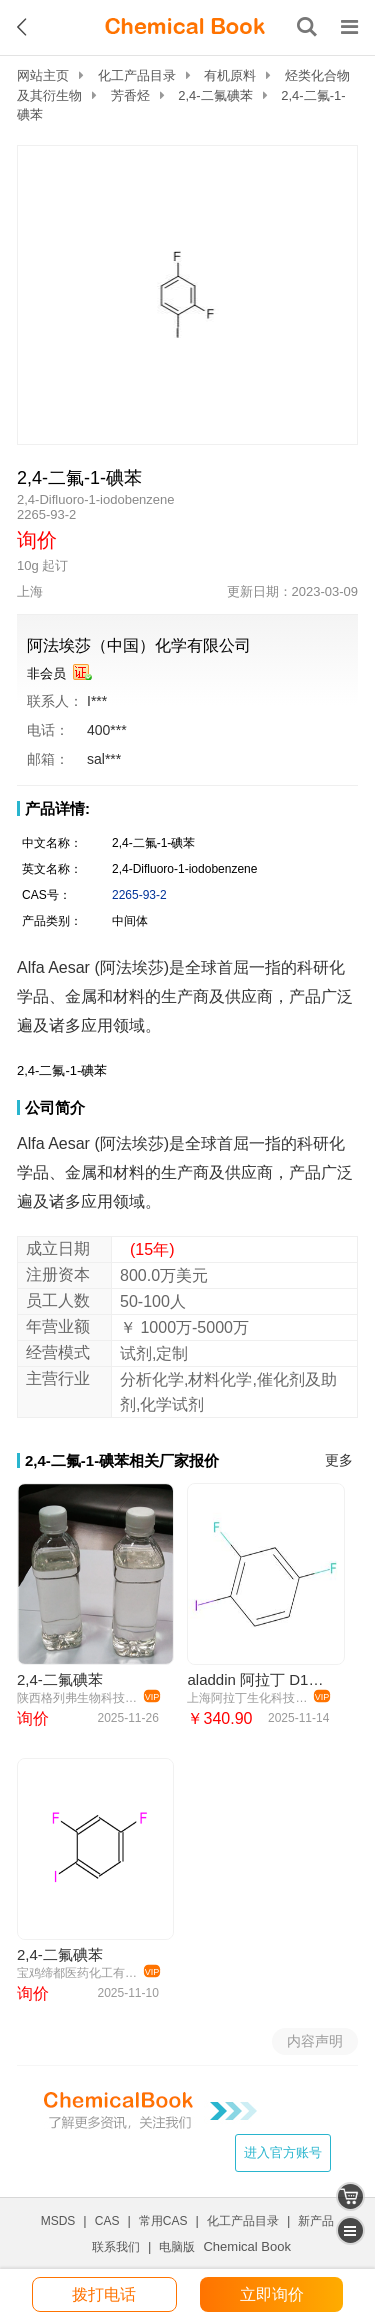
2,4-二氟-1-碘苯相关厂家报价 (122, 1460)
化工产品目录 (137, 75)
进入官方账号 (283, 2152)
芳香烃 (130, 95)
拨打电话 (104, 2294)
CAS (107, 2221)
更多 (339, 1460)
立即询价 (272, 2294)
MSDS (58, 2221)
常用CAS (163, 2221)
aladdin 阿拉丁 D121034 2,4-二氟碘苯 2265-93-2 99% (257, 1679)
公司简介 (55, 1107)
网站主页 (43, 75)
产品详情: (57, 808)
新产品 (316, 2221)
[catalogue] (350, 2230)
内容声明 (315, 2041)
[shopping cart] (350, 2196)
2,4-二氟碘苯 (215, 95)
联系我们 (116, 2247)
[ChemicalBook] (185, 27)
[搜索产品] (307, 27)
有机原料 (230, 75)
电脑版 (177, 2247)
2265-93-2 (139, 895)
